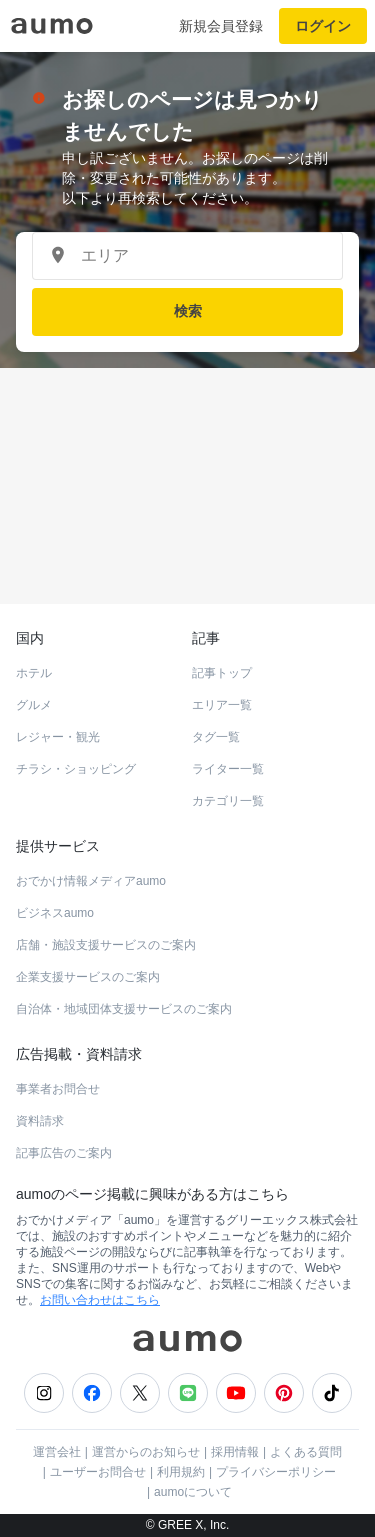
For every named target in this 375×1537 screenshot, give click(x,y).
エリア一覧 (222, 705)
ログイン (323, 26)
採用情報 (235, 1452)
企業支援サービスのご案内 (88, 977)
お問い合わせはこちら (100, 1300)
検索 (188, 311)
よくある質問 (306, 1452)
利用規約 (181, 1472)
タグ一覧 (216, 737)
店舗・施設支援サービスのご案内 (106, 945)
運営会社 (57, 1452)
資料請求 (40, 1121)
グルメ (34, 705)
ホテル (34, 673)
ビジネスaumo (55, 913)
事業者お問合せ (58, 1089)
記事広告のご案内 (64, 1153)
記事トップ (222, 673)
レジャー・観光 (58, 737)
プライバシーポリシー (276, 1472)
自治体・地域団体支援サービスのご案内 (124, 1009)
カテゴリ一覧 (228, 801)
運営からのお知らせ (146, 1452)
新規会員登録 (221, 26)
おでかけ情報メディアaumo (91, 881)
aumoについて (193, 1492)
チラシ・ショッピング (76, 769)
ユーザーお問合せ (98, 1472)
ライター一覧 (228, 769)
